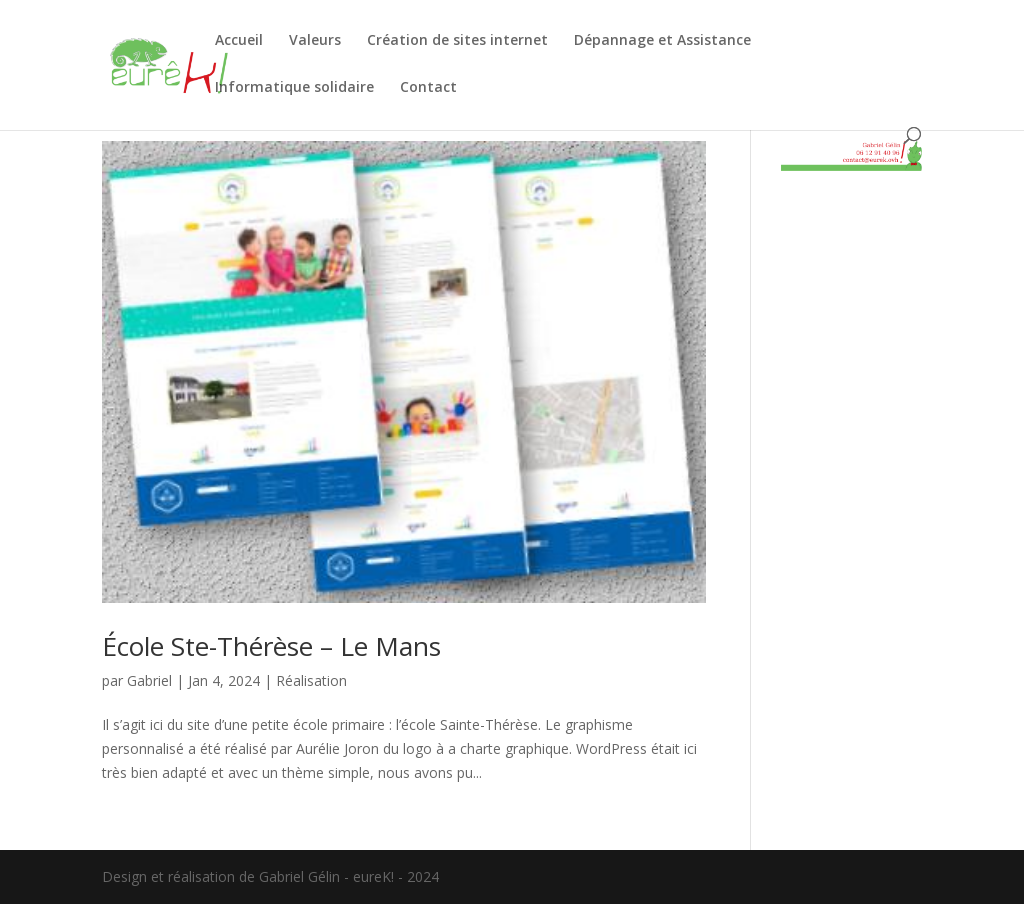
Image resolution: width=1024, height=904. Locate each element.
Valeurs (315, 41)
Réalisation (311, 680)
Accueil (239, 41)
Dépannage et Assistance (662, 41)
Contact (428, 88)
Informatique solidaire (294, 88)
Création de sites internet (457, 41)
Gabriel (149, 680)
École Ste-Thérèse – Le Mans (271, 646)
